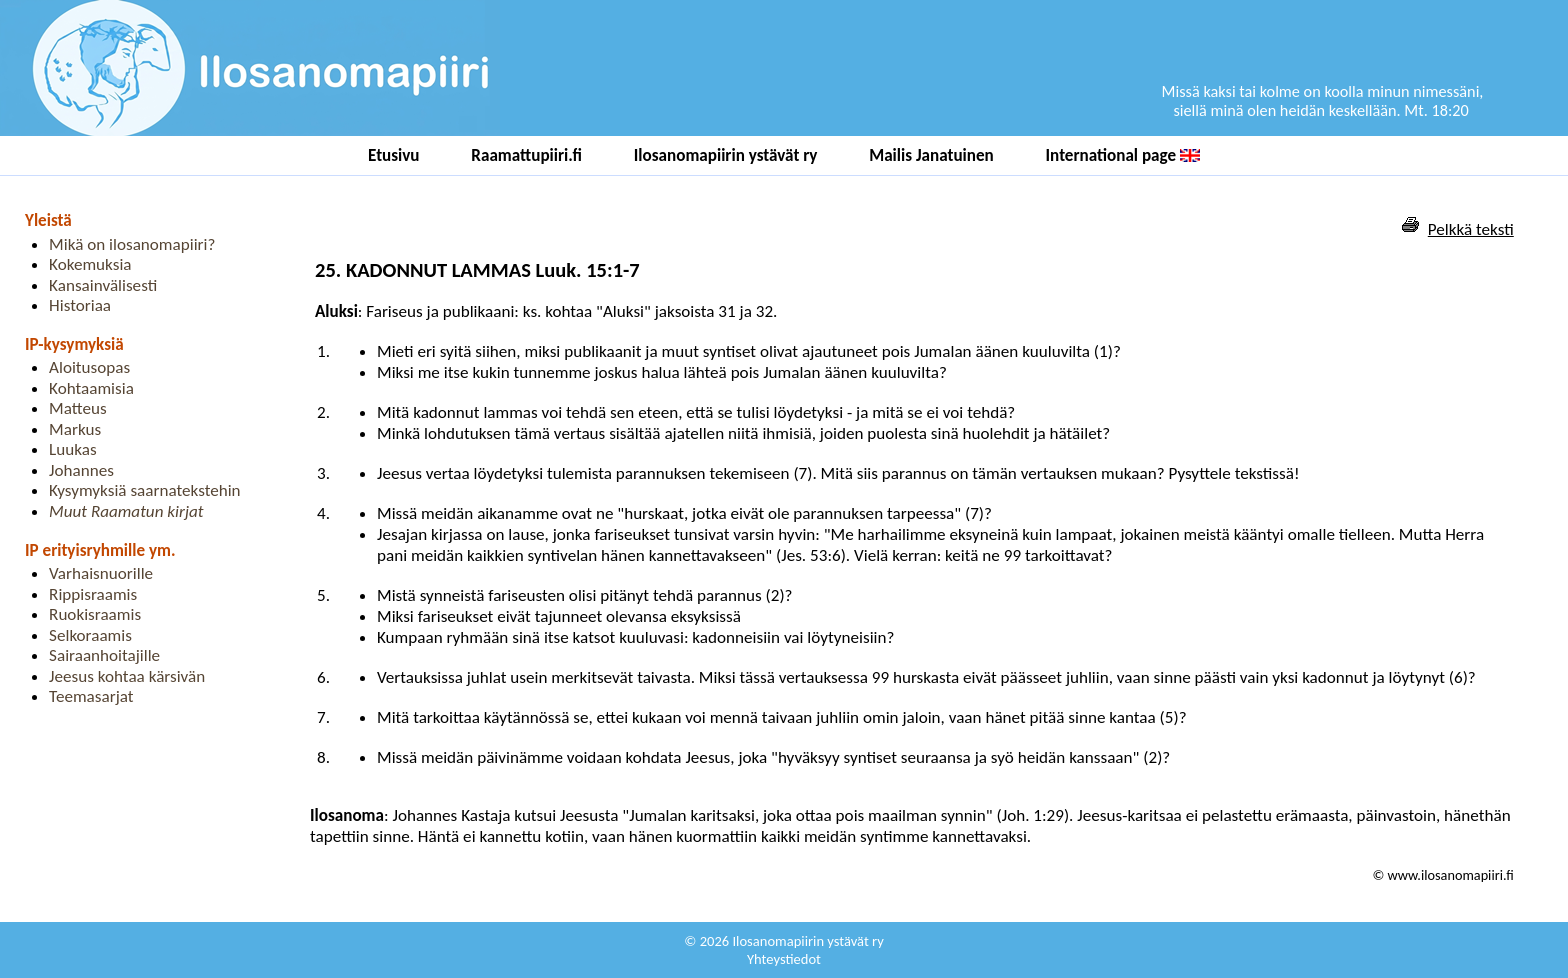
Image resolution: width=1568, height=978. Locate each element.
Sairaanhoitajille (104, 655)
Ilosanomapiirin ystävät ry (726, 155)
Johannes (81, 470)
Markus (75, 429)
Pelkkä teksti (1471, 229)
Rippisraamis (93, 594)
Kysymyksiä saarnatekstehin (145, 490)
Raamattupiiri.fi (526, 155)
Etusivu (394, 155)
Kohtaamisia (91, 388)
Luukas (73, 449)
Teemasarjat (91, 696)
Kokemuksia (90, 264)
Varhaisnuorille (101, 573)
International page (1123, 155)
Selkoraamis (90, 635)
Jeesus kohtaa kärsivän (127, 676)
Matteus (78, 408)
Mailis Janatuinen (931, 155)
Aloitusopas (89, 367)
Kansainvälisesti (103, 285)
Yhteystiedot (784, 959)
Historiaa (80, 305)
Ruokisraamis (95, 614)
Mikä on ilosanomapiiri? (132, 244)
